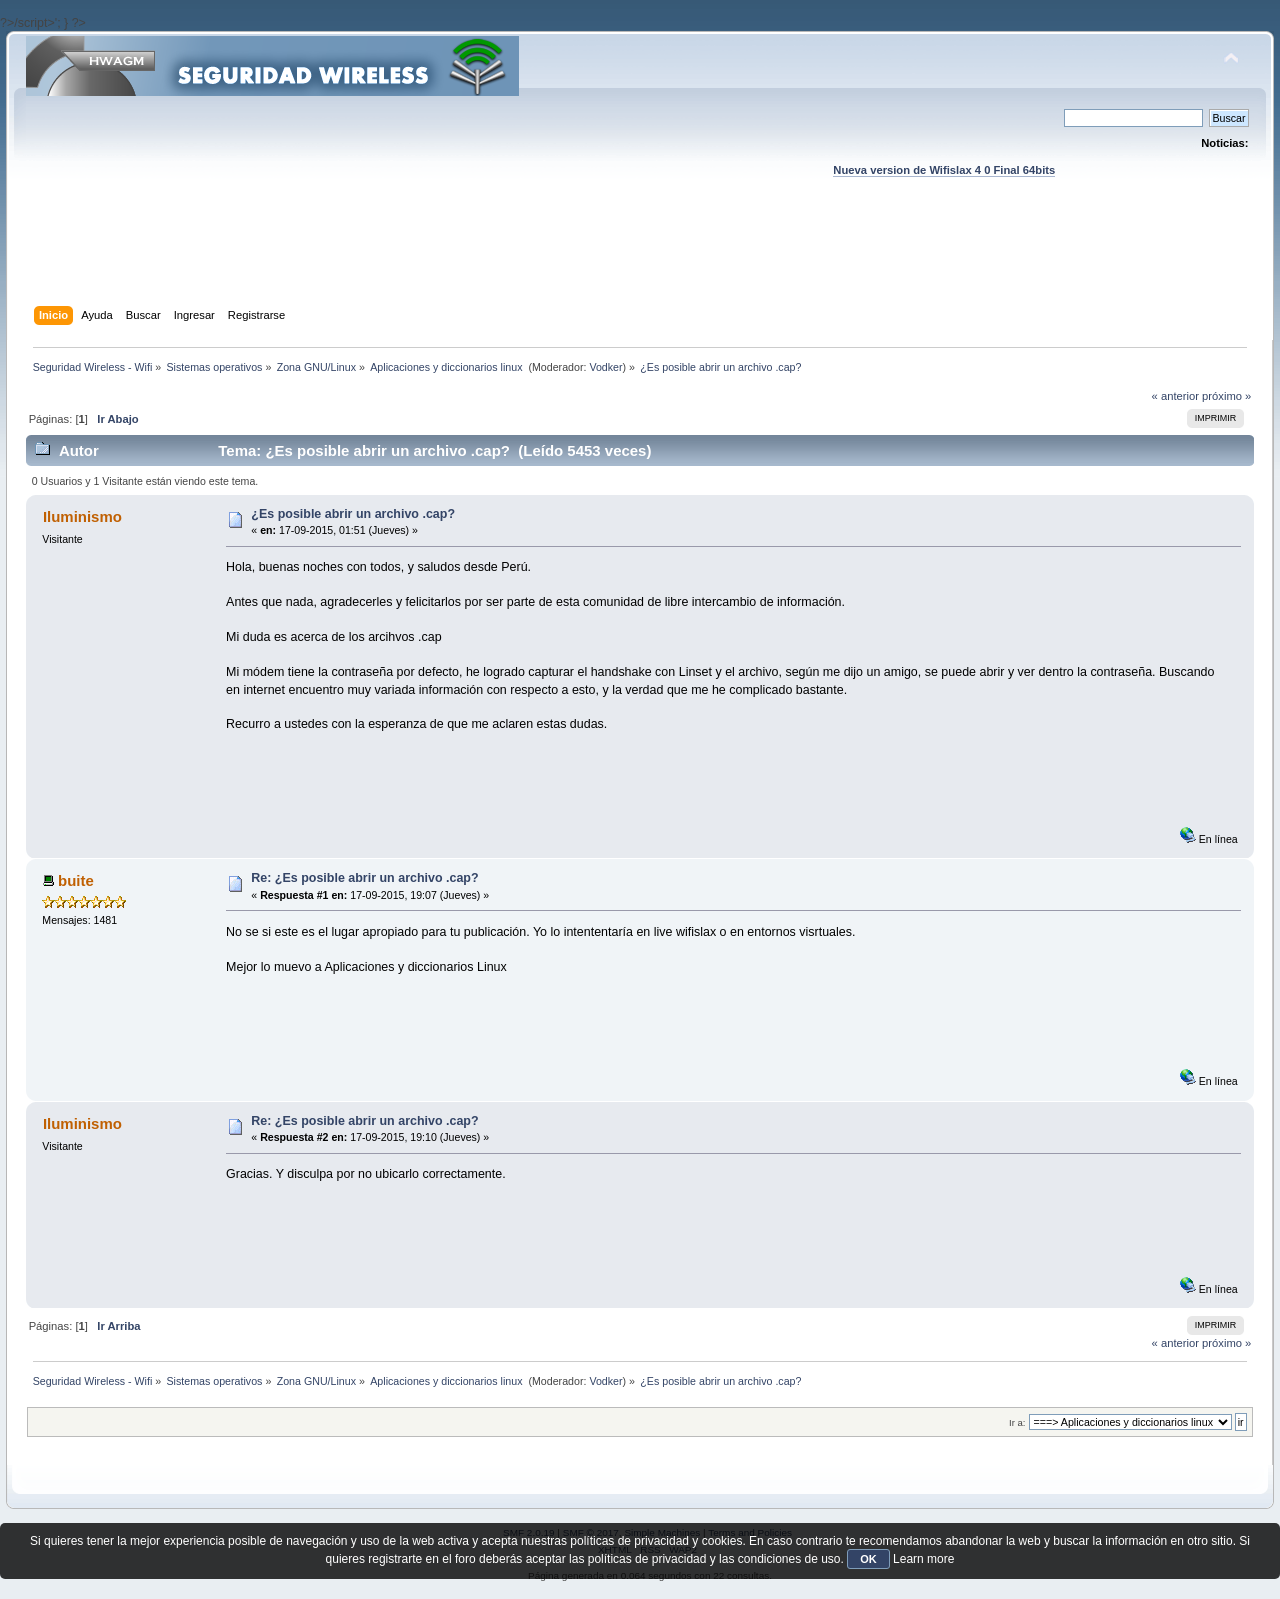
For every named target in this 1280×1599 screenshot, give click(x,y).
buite (76, 880)
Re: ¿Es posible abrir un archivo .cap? (364, 878)
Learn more (923, 1559)
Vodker (605, 367)
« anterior (1175, 396)
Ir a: (1017, 1422)
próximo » (1226, 396)
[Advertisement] (640, 261)
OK (868, 1559)
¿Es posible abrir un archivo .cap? (353, 514)
